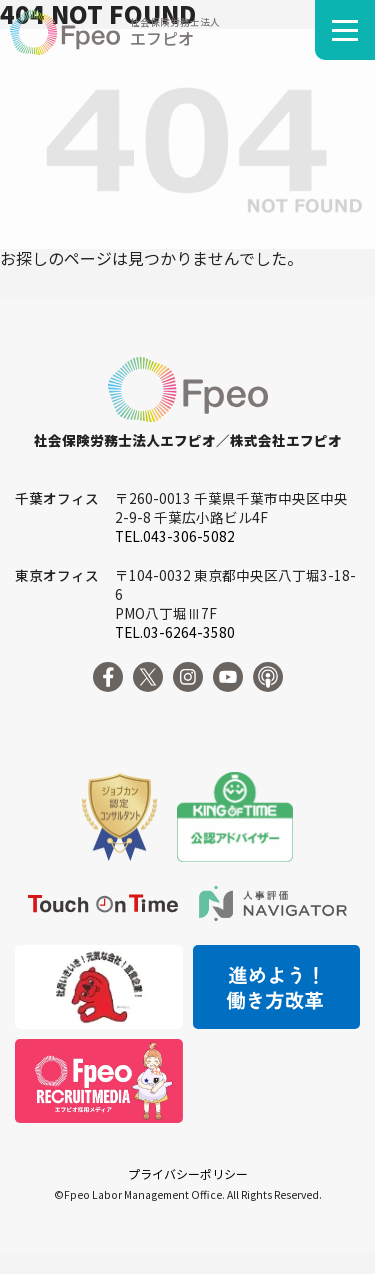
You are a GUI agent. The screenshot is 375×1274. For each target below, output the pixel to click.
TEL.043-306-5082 (175, 536)
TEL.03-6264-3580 (175, 632)
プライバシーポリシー (188, 1173)
